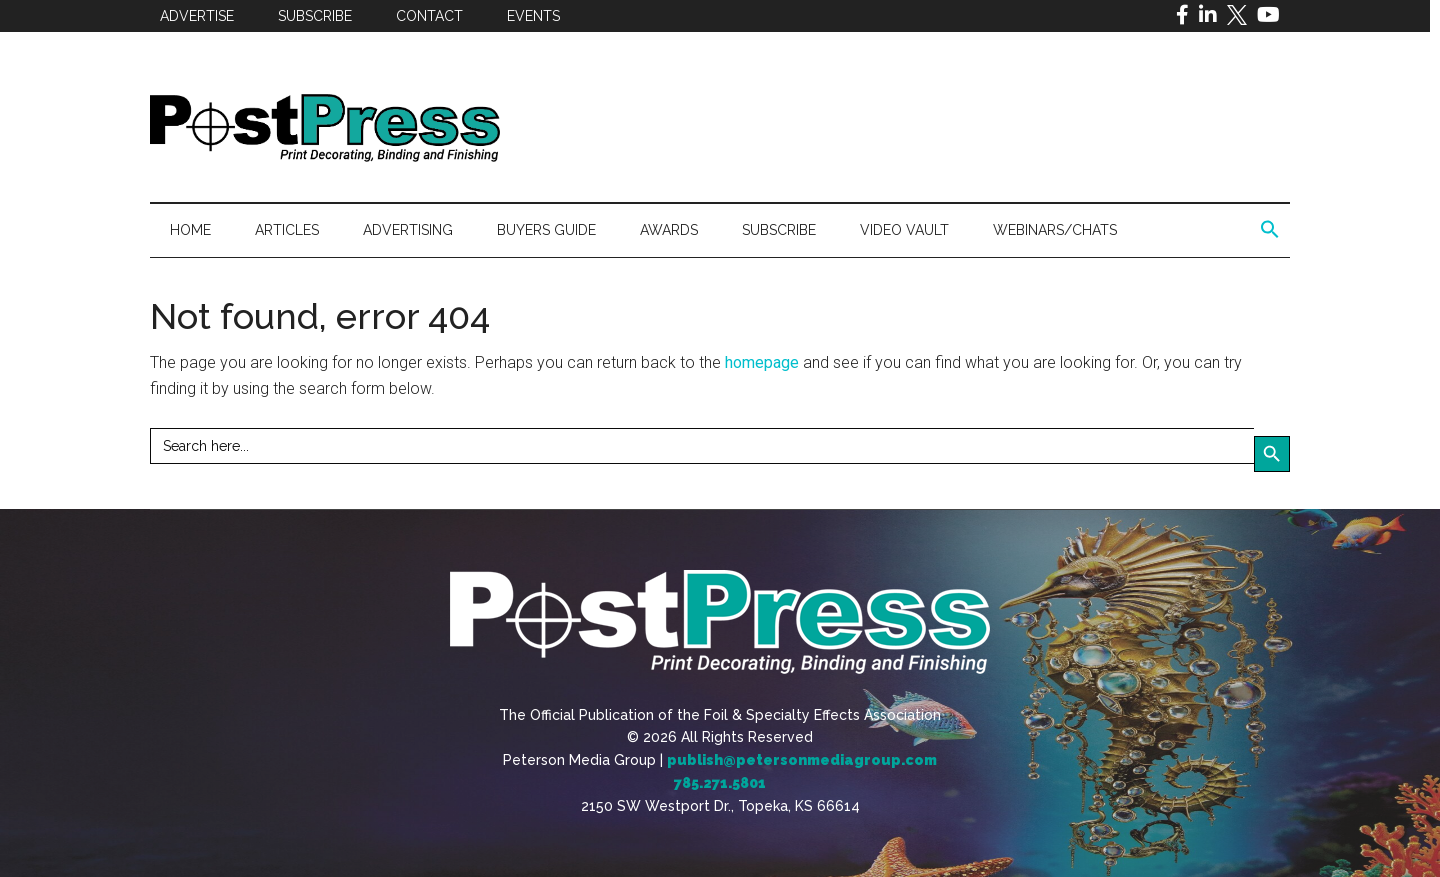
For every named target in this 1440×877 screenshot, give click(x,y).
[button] (1270, 230)
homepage (762, 362)
